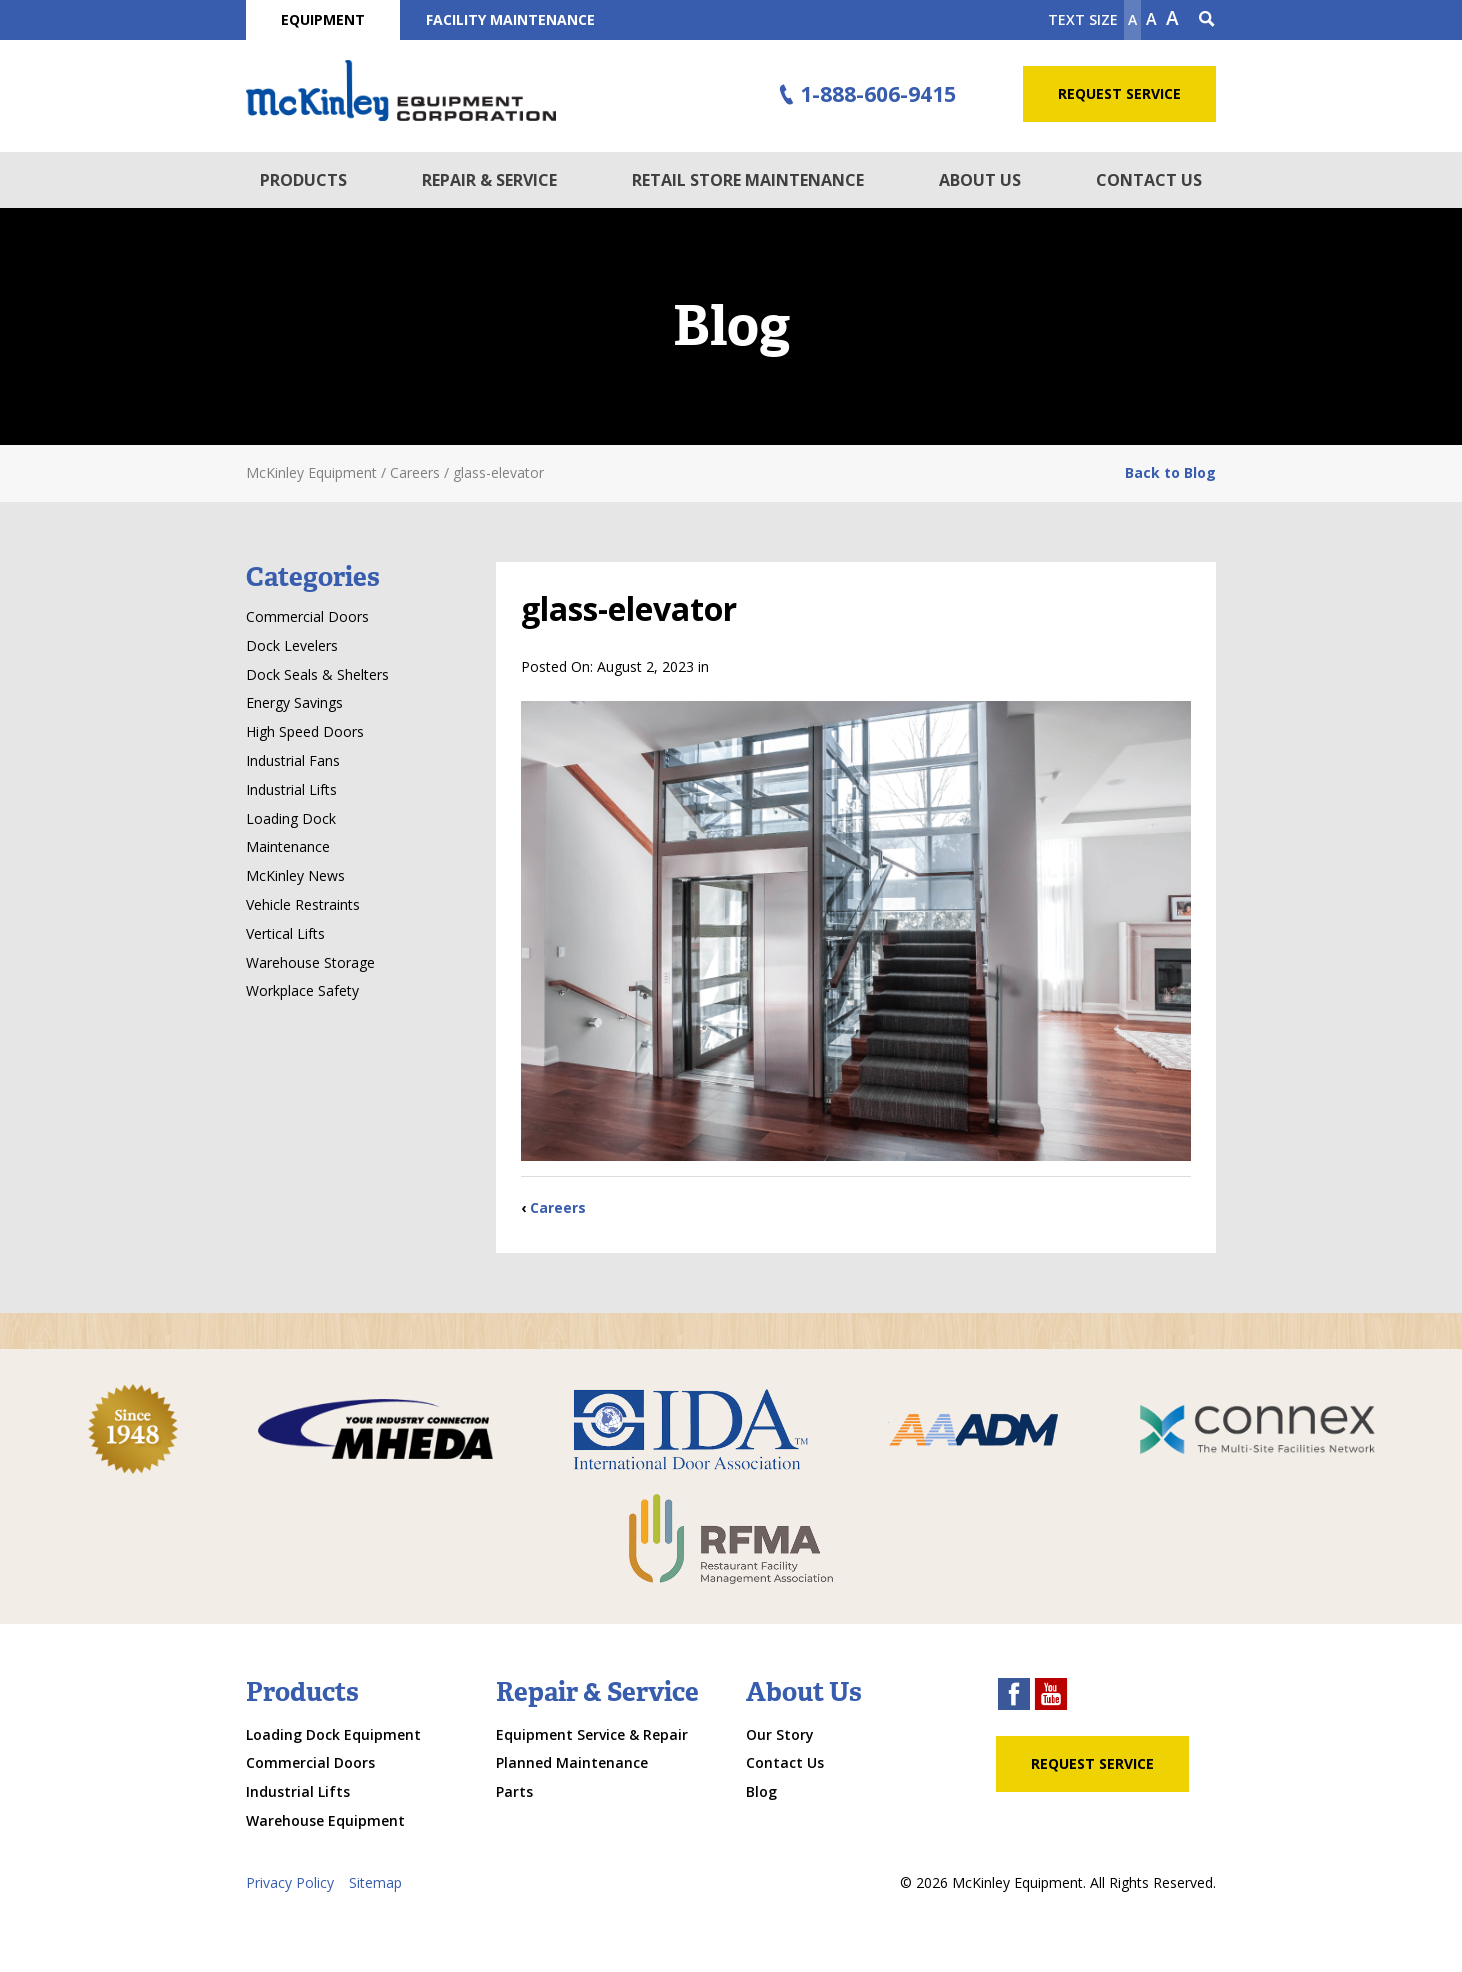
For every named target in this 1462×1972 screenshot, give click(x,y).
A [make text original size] (1151, 19)
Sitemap (375, 1882)
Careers (558, 1207)
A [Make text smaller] (1132, 19)
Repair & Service (489, 180)
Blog (761, 1791)
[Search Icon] (1207, 20)
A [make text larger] (1172, 18)
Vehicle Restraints (303, 904)
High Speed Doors (305, 731)
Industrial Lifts (291, 789)
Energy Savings (294, 702)
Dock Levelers (292, 645)
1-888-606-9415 (865, 95)
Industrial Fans (293, 760)
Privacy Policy (290, 1882)
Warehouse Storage (310, 962)
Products (303, 180)
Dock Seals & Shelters (317, 674)
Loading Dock (291, 818)
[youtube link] (1051, 1696)
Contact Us (1149, 180)
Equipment (323, 19)
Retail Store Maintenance (748, 180)
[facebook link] (1014, 1696)
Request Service (1119, 93)
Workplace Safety (302, 990)
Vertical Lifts (285, 933)
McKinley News (295, 875)
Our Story (780, 1734)
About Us (980, 180)
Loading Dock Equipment (333, 1734)
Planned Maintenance (572, 1762)
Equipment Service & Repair (592, 1734)
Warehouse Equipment (325, 1820)
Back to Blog (1170, 472)
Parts (514, 1791)
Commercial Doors (307, 616)
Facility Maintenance (510, 19)
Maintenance (288, 846)
